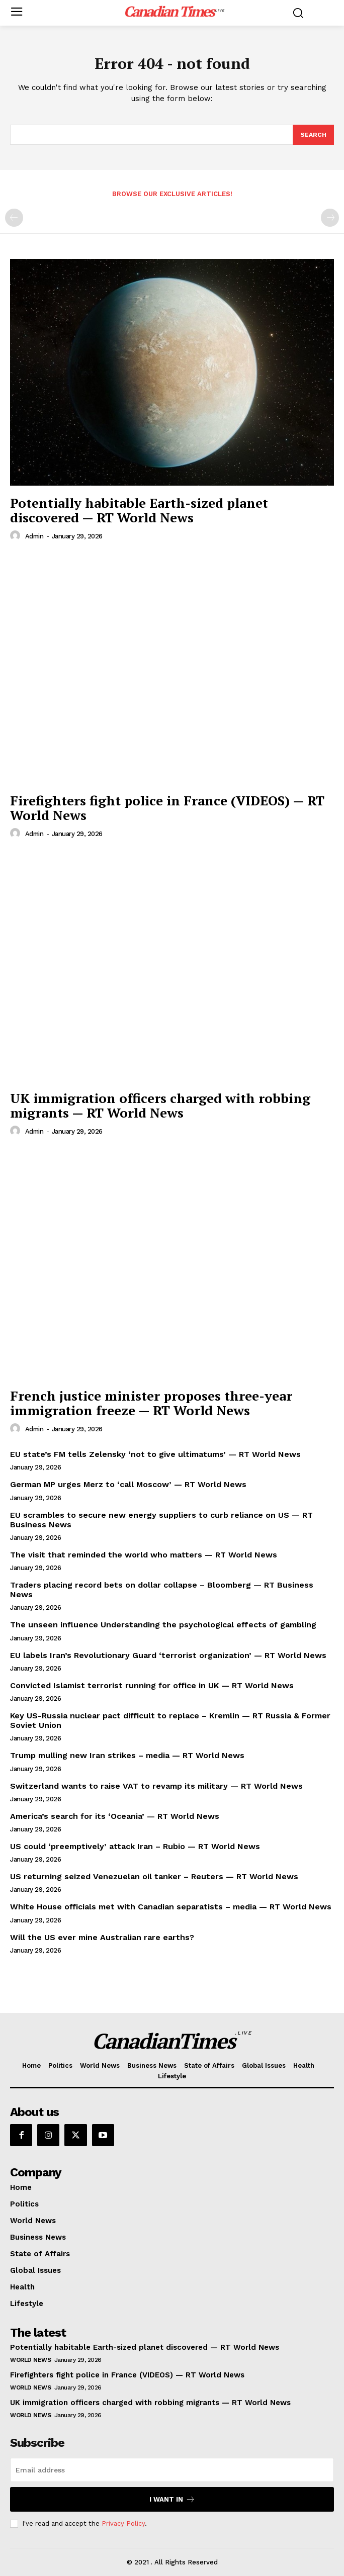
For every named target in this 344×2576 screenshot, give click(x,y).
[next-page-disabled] (330, 218)
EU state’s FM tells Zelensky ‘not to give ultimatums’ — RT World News (155, 1454)
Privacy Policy (123, 2523)
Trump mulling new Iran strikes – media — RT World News (127, 1755)
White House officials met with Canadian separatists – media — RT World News (170, 1906)
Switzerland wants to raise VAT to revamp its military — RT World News (156, 1786)
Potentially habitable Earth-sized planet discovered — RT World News (139, 510)
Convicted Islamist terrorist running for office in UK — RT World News (152, 1685)
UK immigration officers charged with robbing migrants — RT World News (160, 1105)
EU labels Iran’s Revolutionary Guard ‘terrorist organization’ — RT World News (168, 1655)
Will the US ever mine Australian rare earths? (102, 1937)
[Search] (313, 135)
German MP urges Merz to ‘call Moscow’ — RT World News (128, 1484)
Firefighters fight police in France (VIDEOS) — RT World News (167, 807)
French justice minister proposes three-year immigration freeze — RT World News (151, 1403)
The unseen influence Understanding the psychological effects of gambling (163, 1624)
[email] (172, 2470)
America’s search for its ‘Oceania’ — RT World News (114, 1816)
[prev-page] (14, 218)
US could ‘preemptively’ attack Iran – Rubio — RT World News (135, 1846)
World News (30, 2359)
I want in (172, 2499)
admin (34, 536)
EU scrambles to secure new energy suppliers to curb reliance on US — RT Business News (161, 1519)
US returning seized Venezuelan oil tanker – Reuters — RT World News (154, 1876)
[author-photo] (16, 535)
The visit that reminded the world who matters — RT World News (143, 1554)
